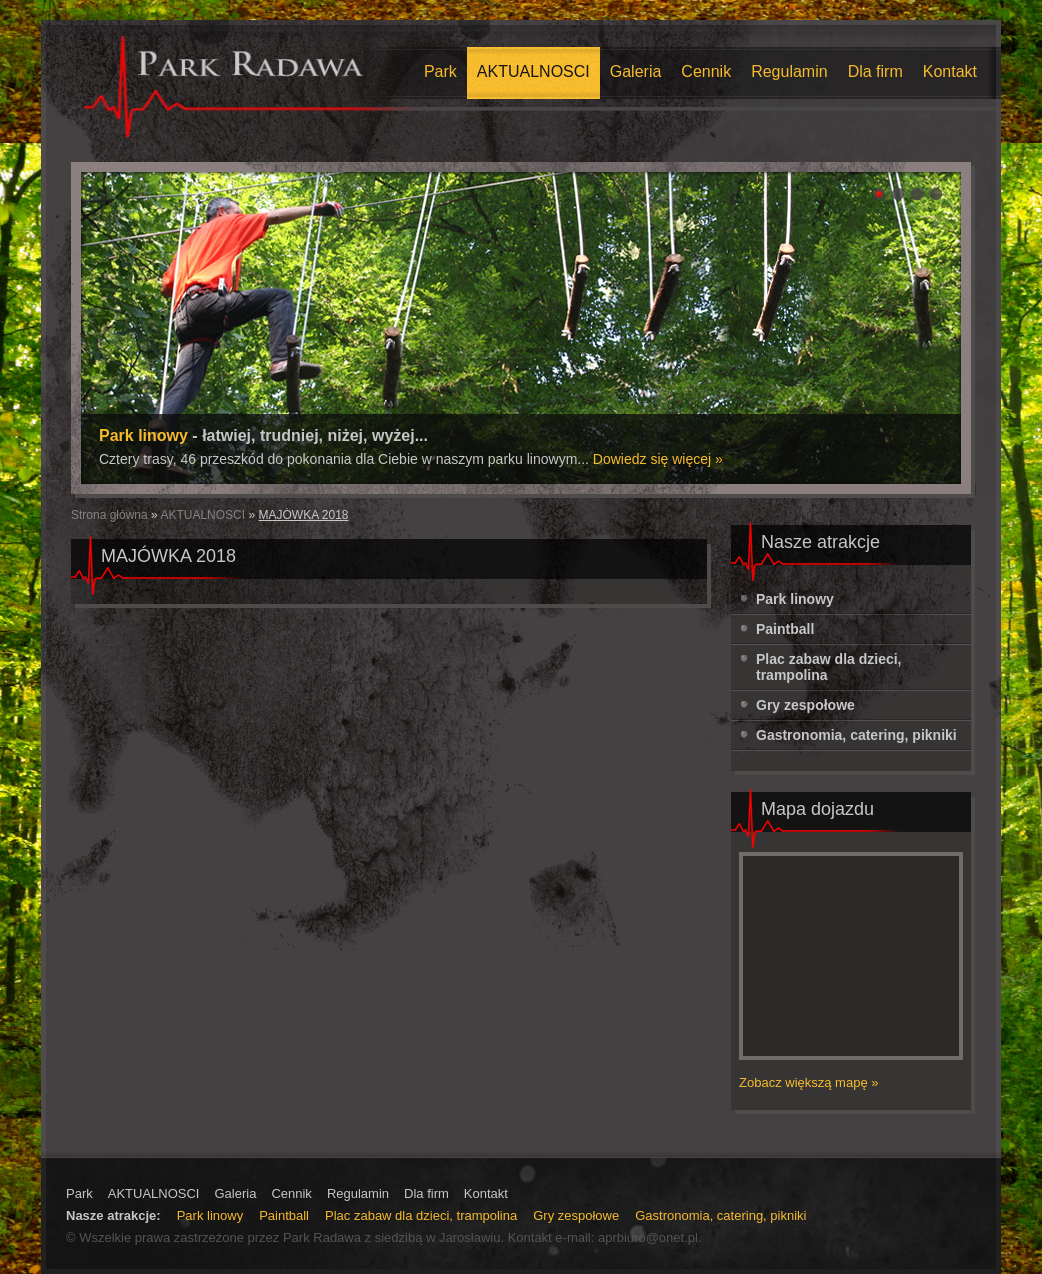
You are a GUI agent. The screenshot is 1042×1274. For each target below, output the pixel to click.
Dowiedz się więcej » (658, 459)
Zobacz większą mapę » (808, 1082)
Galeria (636, 71)
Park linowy (795, 599)
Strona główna (111, 515)
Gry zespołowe (805, 705)
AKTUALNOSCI (533, 71)
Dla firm (875, 71)
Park (440, 71)
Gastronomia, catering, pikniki (856, 735)
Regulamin (789, 71)
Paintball (785, 629)
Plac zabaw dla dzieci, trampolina (829, 667)
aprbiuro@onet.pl (648, 1237)
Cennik (706, 71)
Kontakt (950, 71)
